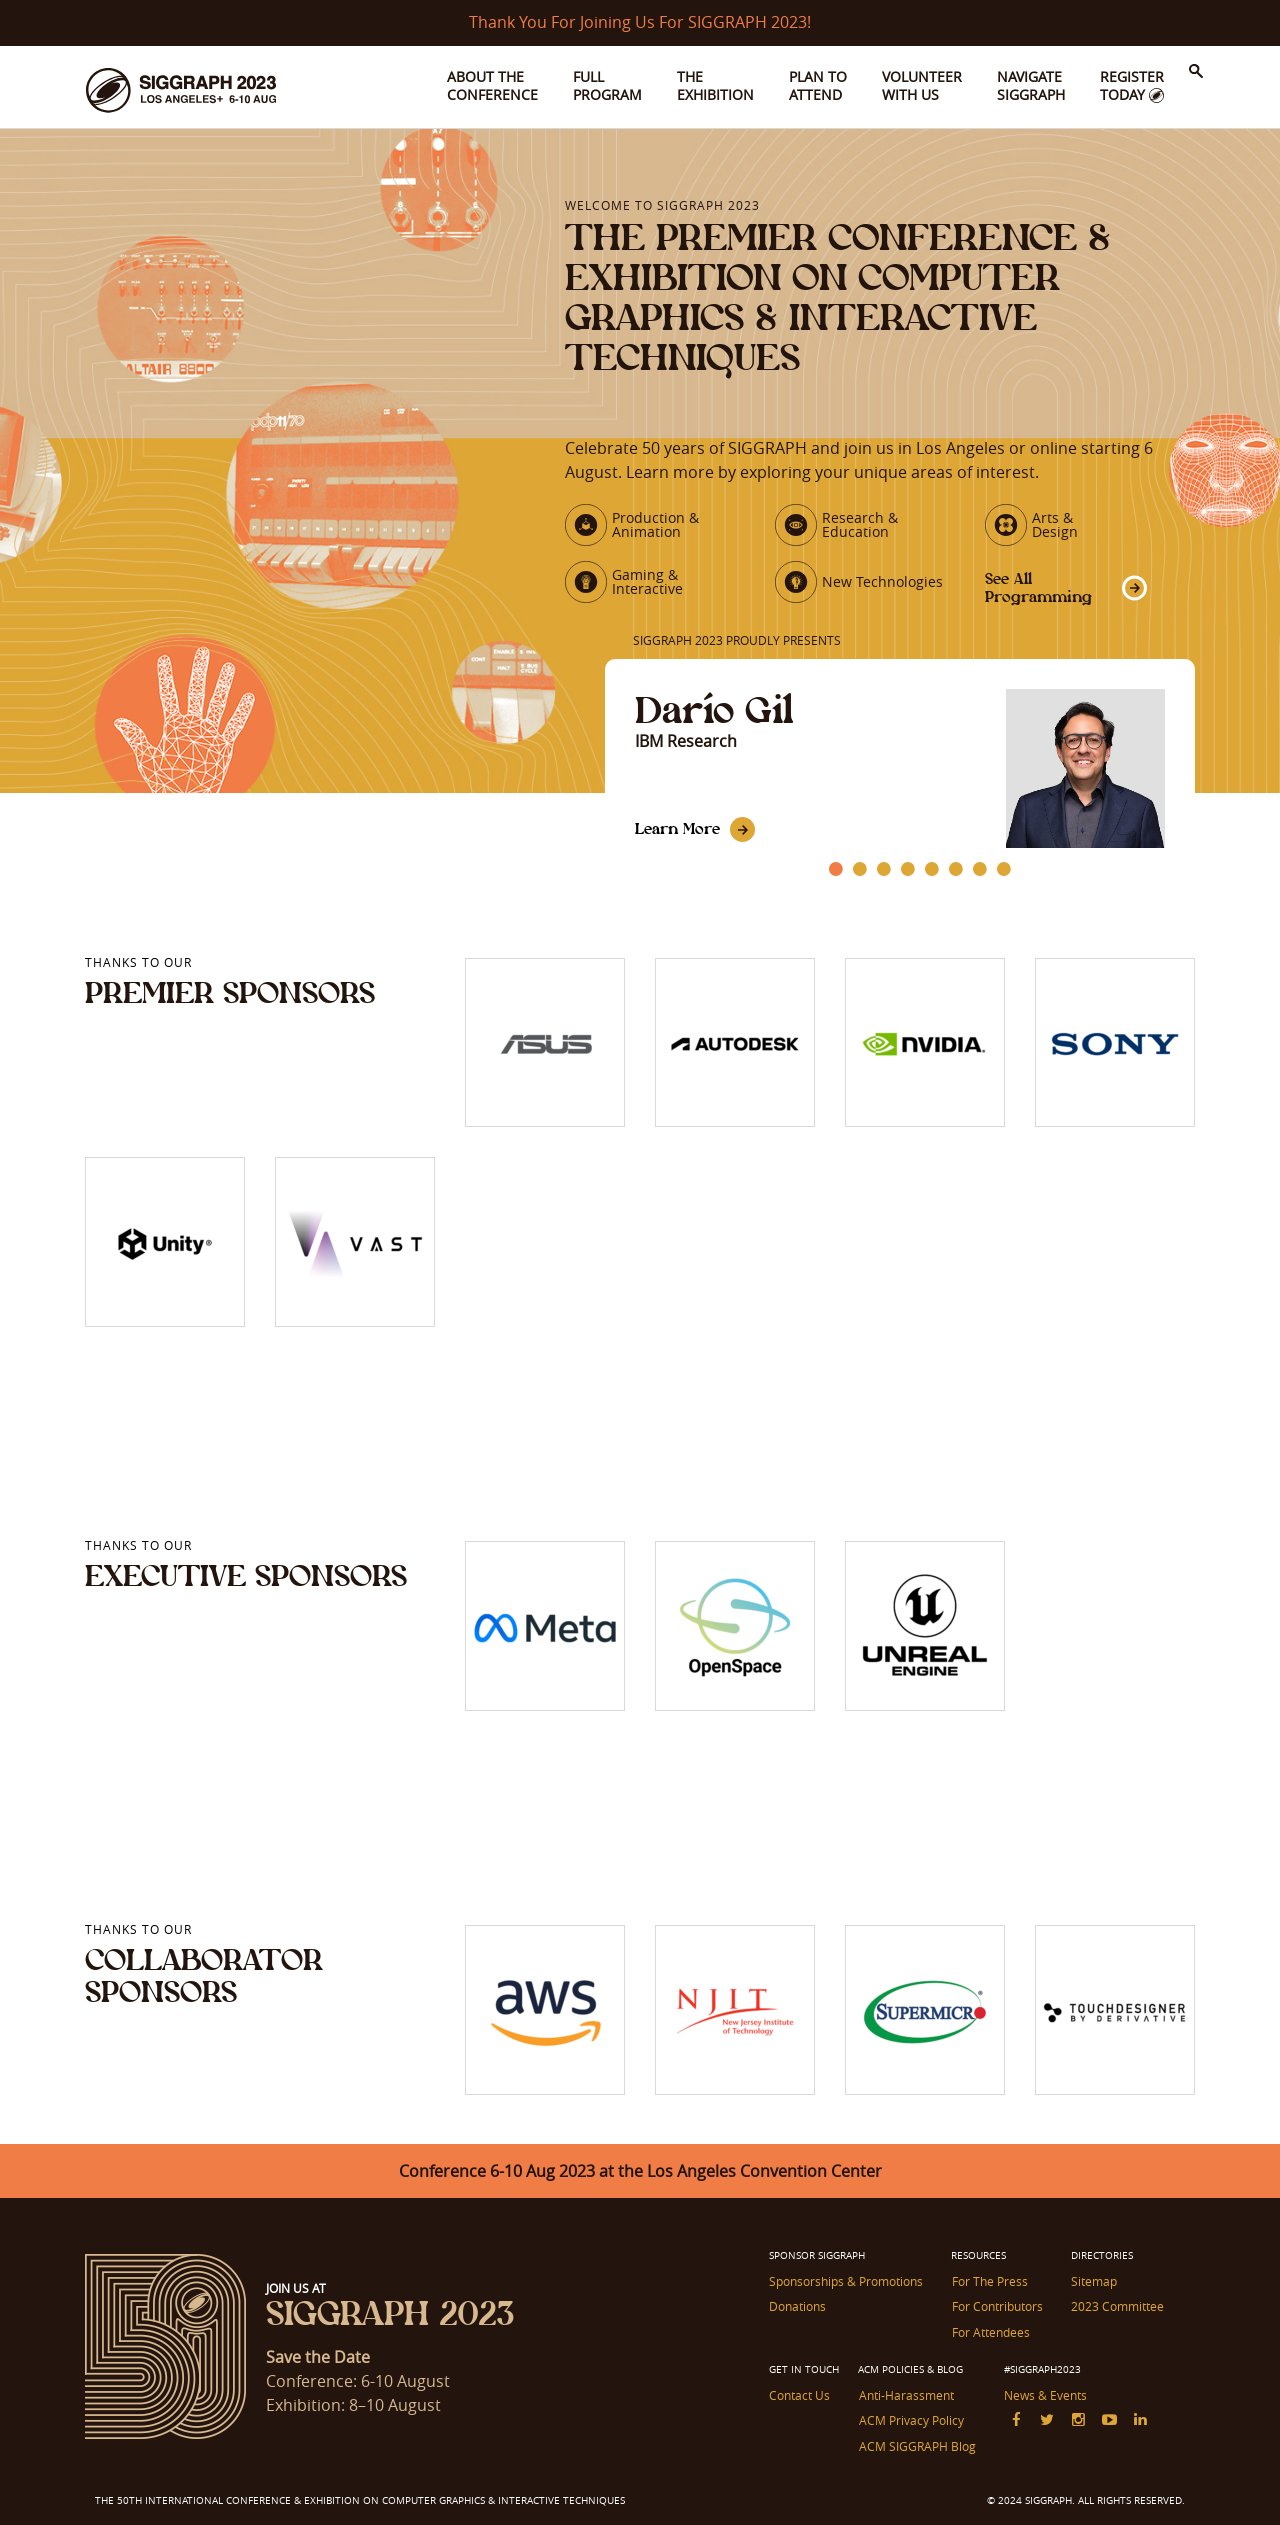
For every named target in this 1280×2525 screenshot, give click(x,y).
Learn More (677, 828)
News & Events (1044, 2394)
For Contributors (996, 2306)
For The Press (989, 2281)
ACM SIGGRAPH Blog (916, 2444)
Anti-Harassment (905, 2394)
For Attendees (990, 2331)
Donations (797, 2306)
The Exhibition (715, 85)
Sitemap (1093, 2281)
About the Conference (492, 85)
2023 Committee (1116, 2306)
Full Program (607, 85)
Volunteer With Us (922, 85)
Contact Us (799, 2394)
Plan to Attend (818, 85)
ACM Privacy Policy (910, 2419)
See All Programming (1038, 587)
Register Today (1132, 85)
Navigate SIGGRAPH (1031, 85)
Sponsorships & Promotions (846, 2281)
